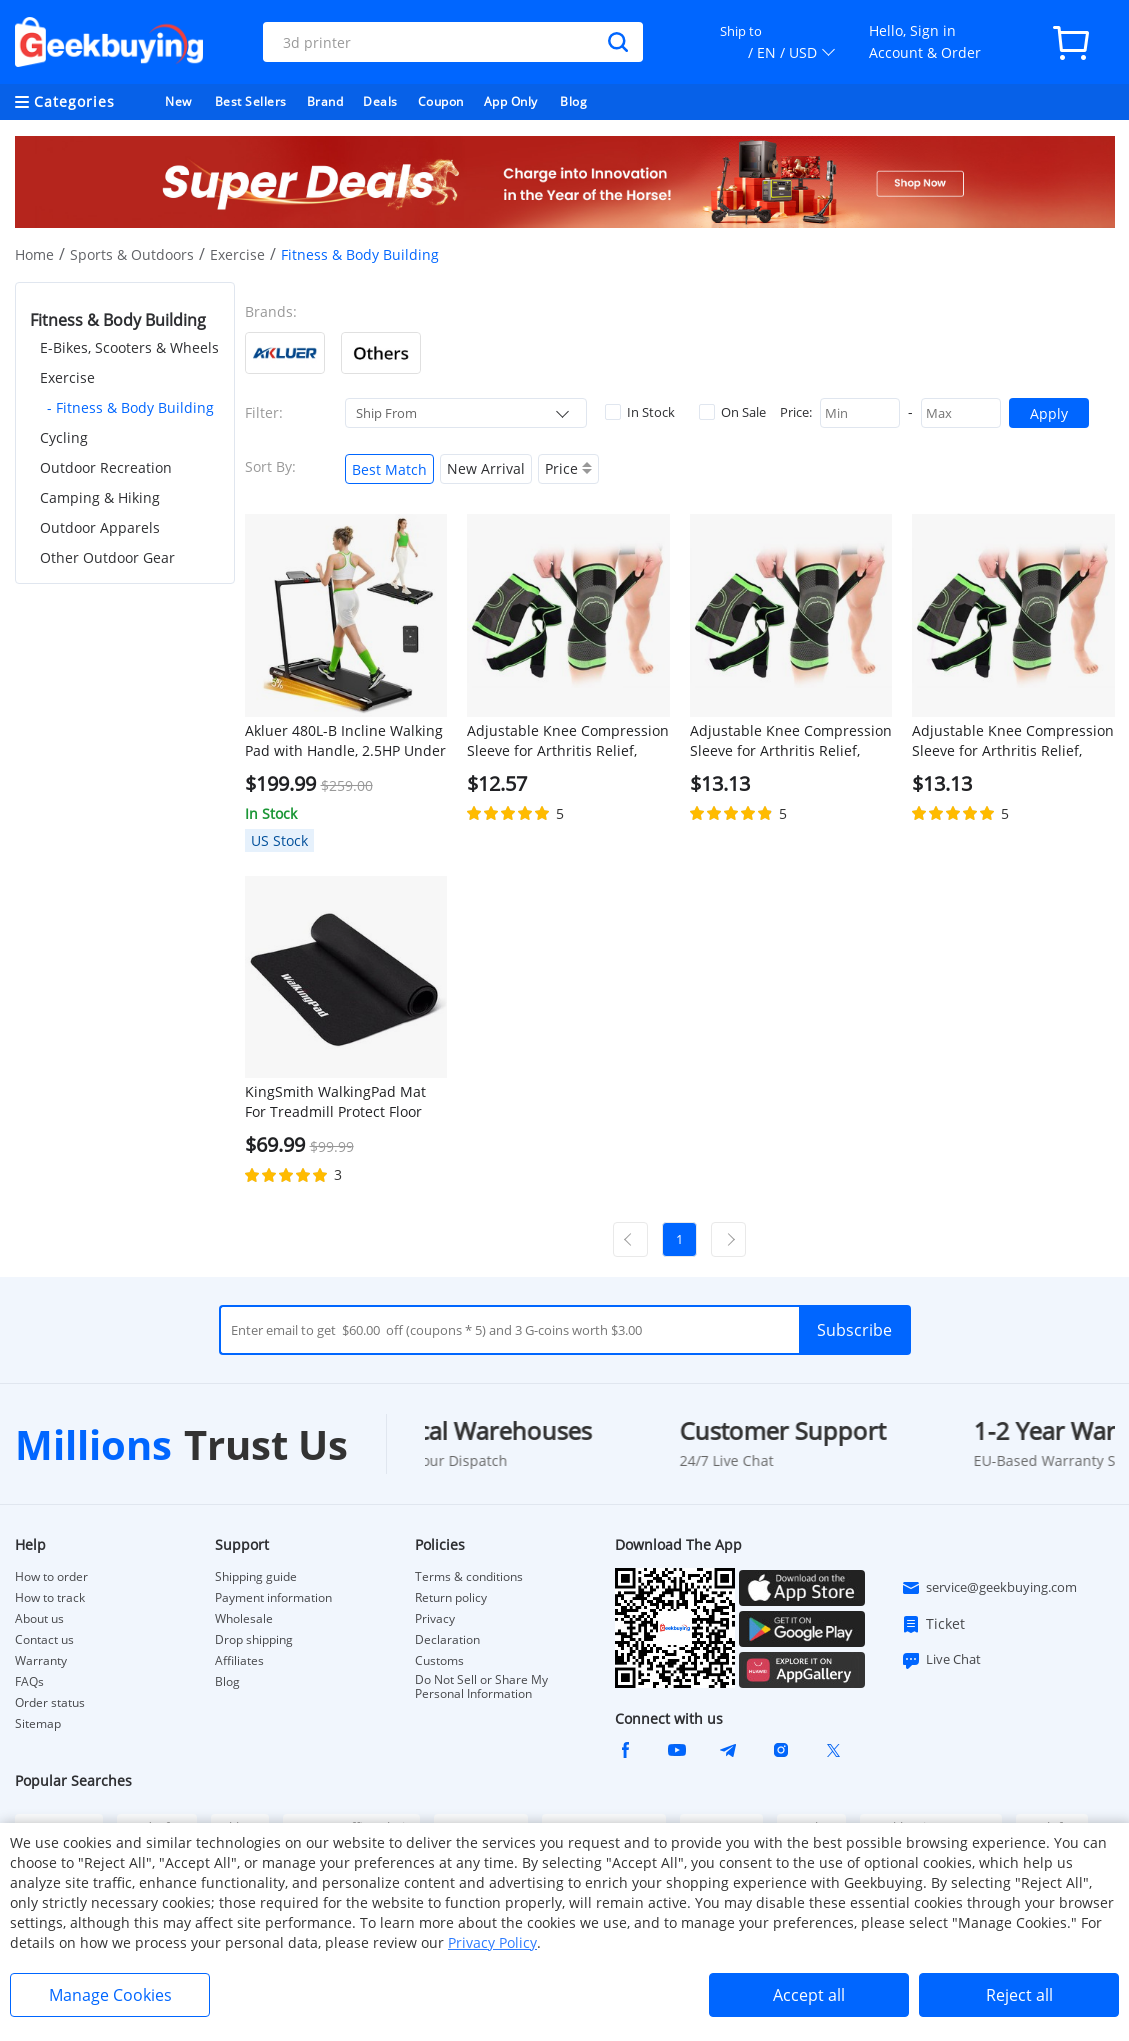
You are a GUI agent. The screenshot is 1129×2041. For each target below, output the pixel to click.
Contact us (44, 1640)
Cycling (64, 437)
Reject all (1019, 1995)
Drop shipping (254, 1640)
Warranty (41, 1661)
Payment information (273, 1598)
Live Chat (941, 1660)
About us (39, 1619)
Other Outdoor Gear (107, 557)
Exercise (237, 254)
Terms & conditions (469, 1577)
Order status (50, 1703)
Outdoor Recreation (106, 467)
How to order (51, 1577)
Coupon (441, 101)
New (178, 101)
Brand (325, 101)
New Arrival (486, 468)
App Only (511, 101)
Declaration (447, 1640)
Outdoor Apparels (100, 527)
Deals (380, 101)
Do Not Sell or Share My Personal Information (481, 1687)
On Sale (732, 412)
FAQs (29, 1682)
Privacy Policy (492, 1942)
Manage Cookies (110, 1995)
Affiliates (239, 1661)
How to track (50, 1598)
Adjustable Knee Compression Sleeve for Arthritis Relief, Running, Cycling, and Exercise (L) (568, 741)
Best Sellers (251, 101)
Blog (573, 101)
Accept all (809, 1995)
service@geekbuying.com (989, 1588)
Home (34, 254)
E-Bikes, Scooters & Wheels (129, 347)
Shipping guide (256, 1577)
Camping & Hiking (100, 497)
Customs (439, 1661)
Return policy (451, 1598)
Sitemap (38, 1723)
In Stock (640, 412)
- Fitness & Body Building (130, 407)
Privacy (435, 1619)
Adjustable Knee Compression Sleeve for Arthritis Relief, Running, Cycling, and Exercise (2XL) (1013, 741)
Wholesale (244, 1619)
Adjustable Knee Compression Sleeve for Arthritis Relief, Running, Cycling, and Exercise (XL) (791, 741)
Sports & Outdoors (132, 254)
